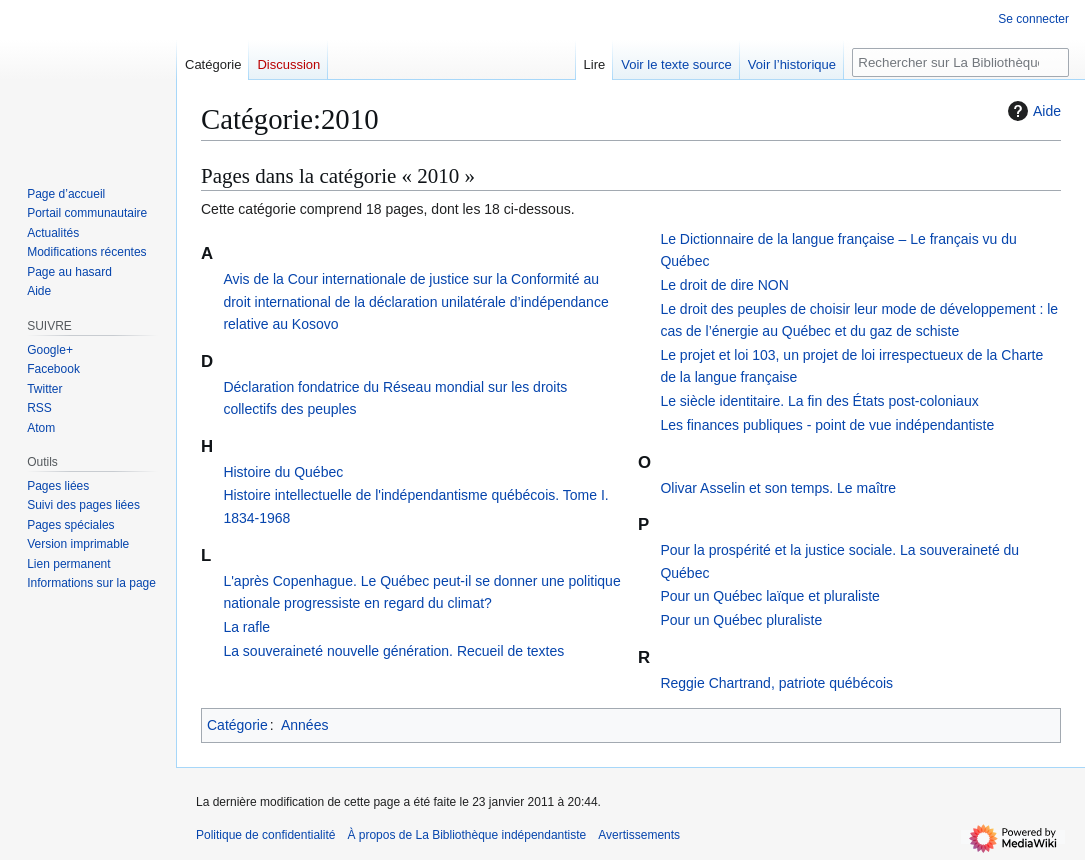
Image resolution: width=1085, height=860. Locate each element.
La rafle (246, 627)
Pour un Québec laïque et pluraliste (769, 596)
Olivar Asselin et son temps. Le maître (778, 488)
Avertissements (639, 835)
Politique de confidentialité (265, 835)
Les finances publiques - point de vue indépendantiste (827, 425)
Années (304, 725)
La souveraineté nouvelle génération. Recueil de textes (393, 651)
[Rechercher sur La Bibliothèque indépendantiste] (960, 62)
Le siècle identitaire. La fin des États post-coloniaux (819, 401)
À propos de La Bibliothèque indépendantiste (466, 835)
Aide (1032, 111)
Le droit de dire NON (724, 285)
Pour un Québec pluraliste (741, 620)
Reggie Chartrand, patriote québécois (776, 683)
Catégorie (237, 725)
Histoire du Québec (283, 472)
